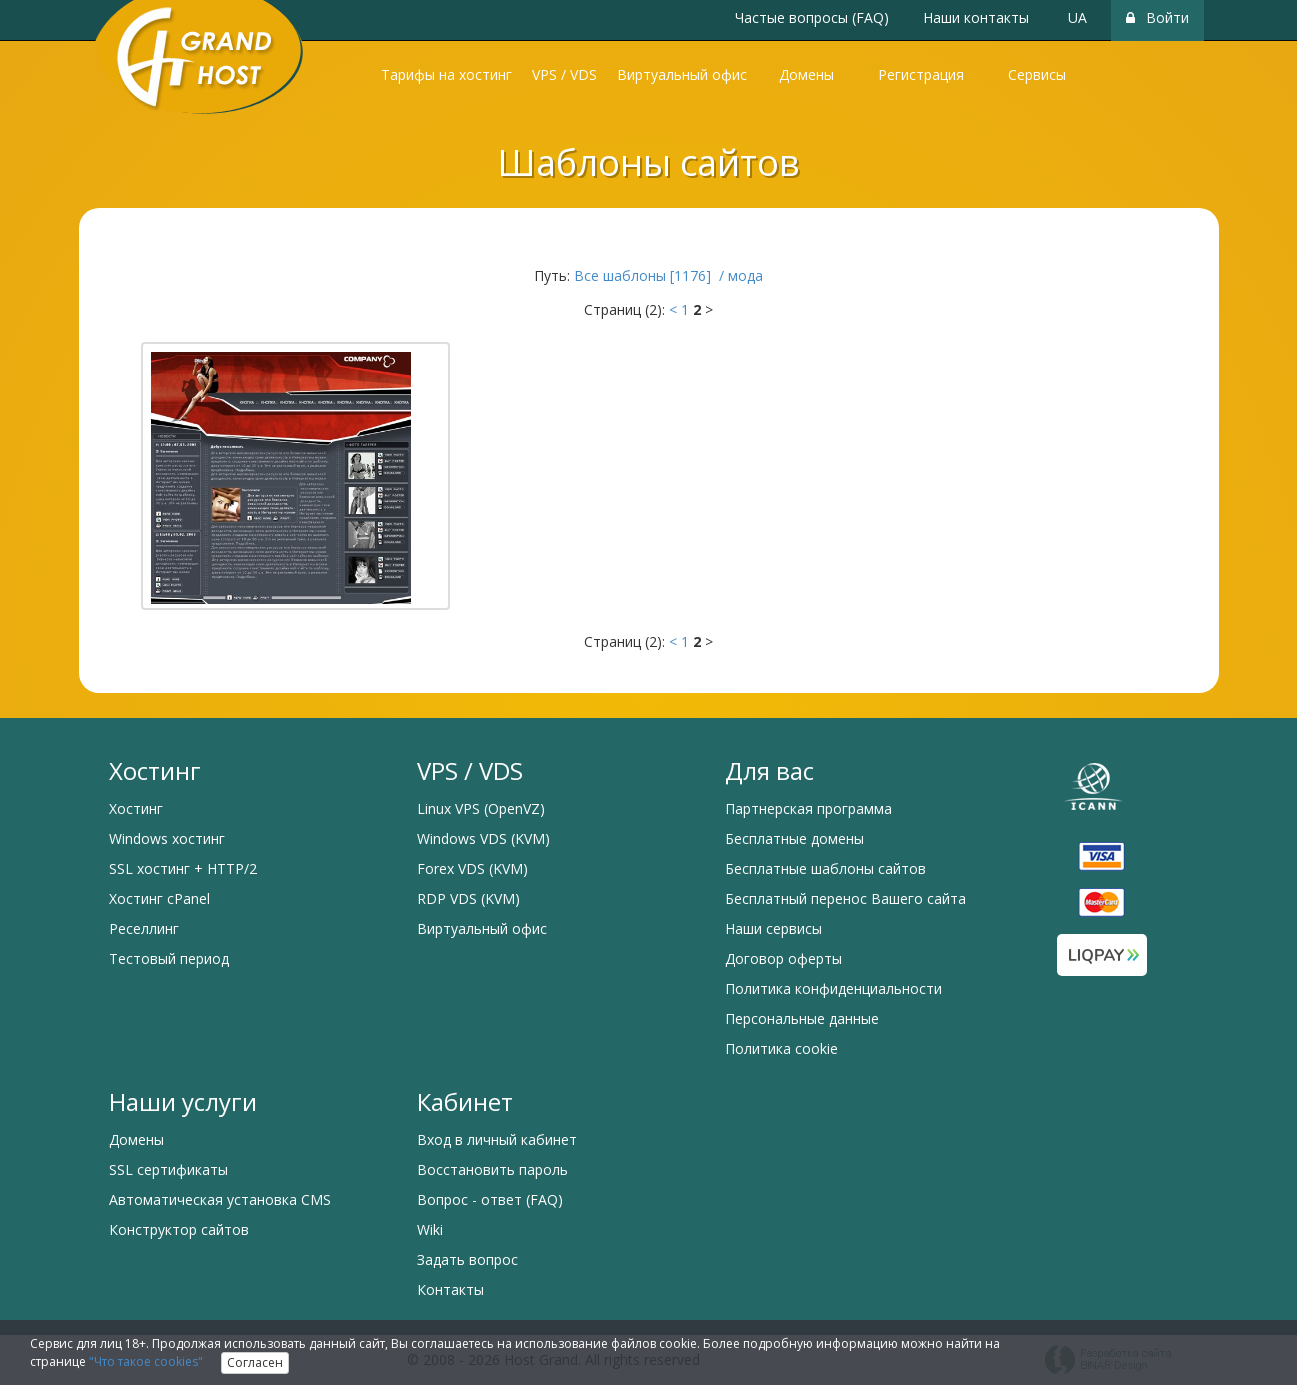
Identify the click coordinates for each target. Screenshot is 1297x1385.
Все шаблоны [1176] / (651, 275)
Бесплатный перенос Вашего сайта (845, 898)
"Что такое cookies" (146, 1361)
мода (745, 275)
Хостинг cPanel (159, 898)
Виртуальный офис (682, 74)
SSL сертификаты (168, 1169)
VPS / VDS (564, 74)
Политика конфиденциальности (833, 988)
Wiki (430, 1229)
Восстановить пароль (492, 1169)
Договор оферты (783, 958)
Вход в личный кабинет (497, 1139)
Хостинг (136, 808)
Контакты (450, 1289)
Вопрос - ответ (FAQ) (490, 1199)
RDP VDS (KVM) (468, 898)
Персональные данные (802, 1018)
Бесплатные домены (794, 838)
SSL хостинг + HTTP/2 (183, 868)
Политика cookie (781, 1048)
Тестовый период (169, 958)
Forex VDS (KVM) (472, 868)
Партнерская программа (808, 808)
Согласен (255, 1362)
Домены (806, 74)
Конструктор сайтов (179, 1229)
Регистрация (921, 74)
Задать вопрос (467, 1259)
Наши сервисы (773, 928)
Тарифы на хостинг (446, 74)
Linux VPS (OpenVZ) (481, 808)
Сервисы (1037, 74)
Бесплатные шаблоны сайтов (825, 868)
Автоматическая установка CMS (220, 1199)
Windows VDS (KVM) (483, 838)
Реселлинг (144, 928)
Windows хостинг (167, 838)
